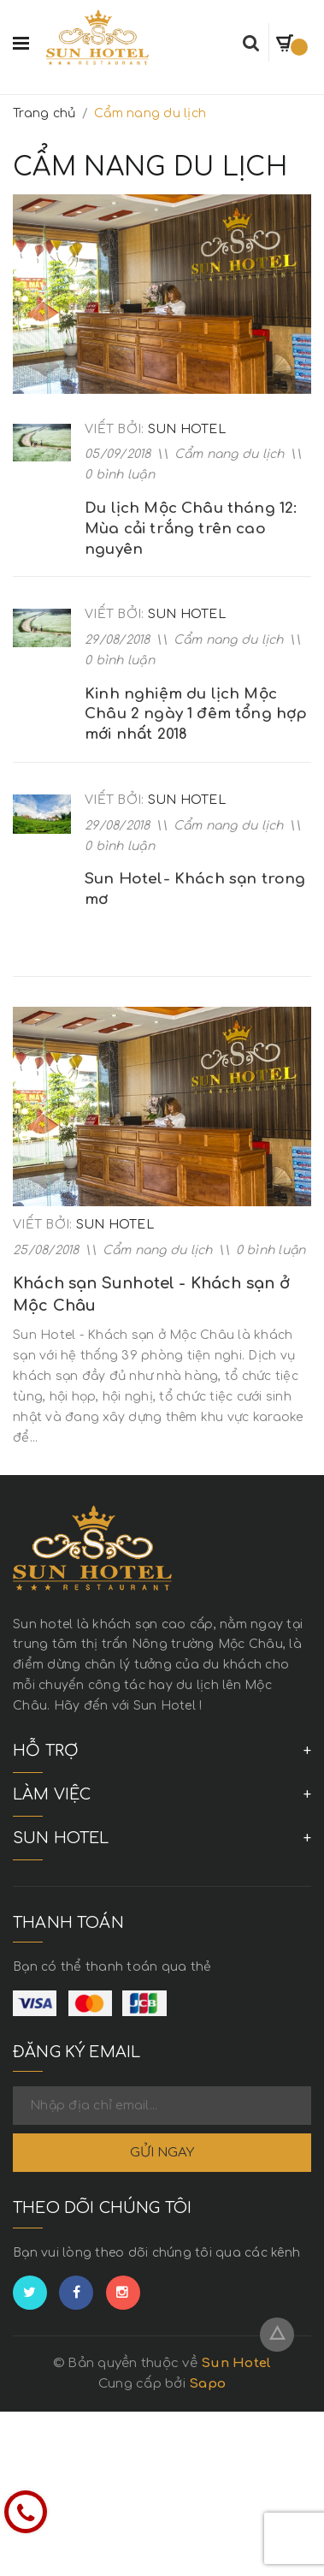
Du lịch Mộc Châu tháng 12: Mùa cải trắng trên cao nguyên (191, 528)
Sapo (207, 2384)
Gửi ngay (162, 2152)
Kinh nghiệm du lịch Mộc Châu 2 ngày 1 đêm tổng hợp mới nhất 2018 (196, 714)
